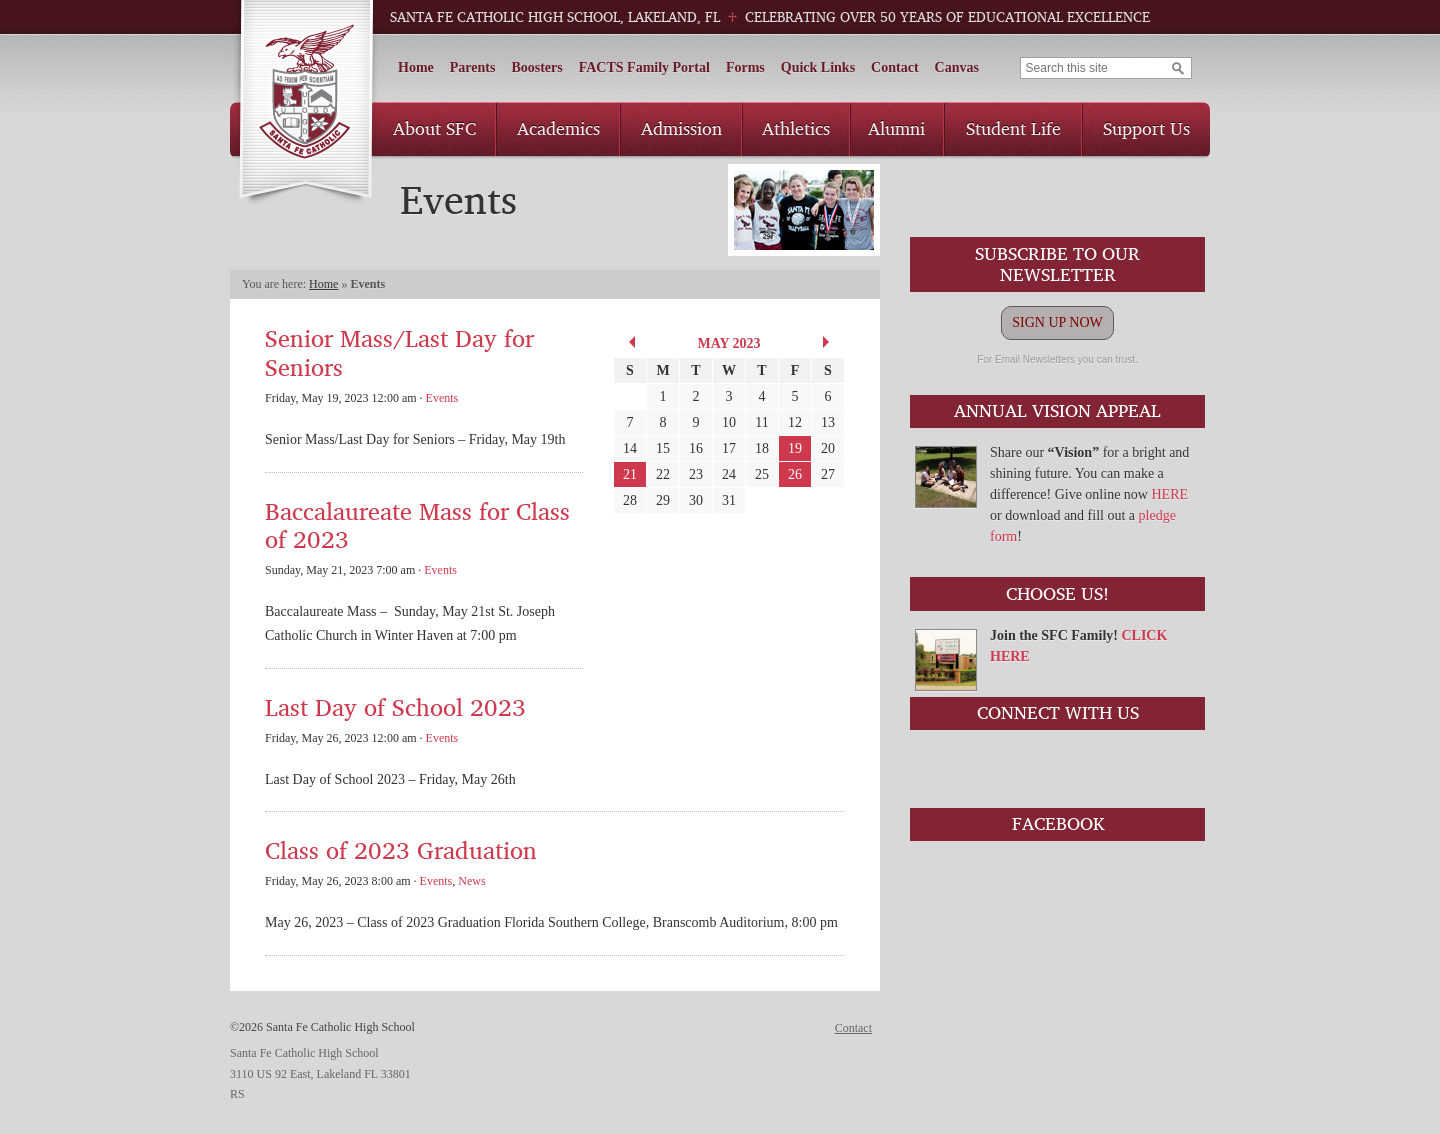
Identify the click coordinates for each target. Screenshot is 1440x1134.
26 (795, 474)
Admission (681, 128)
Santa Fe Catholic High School (305, 103)
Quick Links (818, 67)
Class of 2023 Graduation (401, 849)
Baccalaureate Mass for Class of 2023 (417, 525)
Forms (745, 67)
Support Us (1146, 128)
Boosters (536, 67)
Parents (473, 67)
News (471, 881)
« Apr (629, 342)
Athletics (796, 128)
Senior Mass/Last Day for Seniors (399, 352)
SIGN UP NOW (1057, 322)
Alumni (896, 128)
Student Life (1013, 128)
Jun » (829, 342)
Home (416, 67)
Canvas (957, 67)
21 (630, 474)
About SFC (434, 128)
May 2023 (728, 343)
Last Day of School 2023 (395, 706)
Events (442, 398)
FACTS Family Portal (644, 67)
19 (795, 448)
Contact (894, 67)
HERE (1169, 494)
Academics (558, 128)
